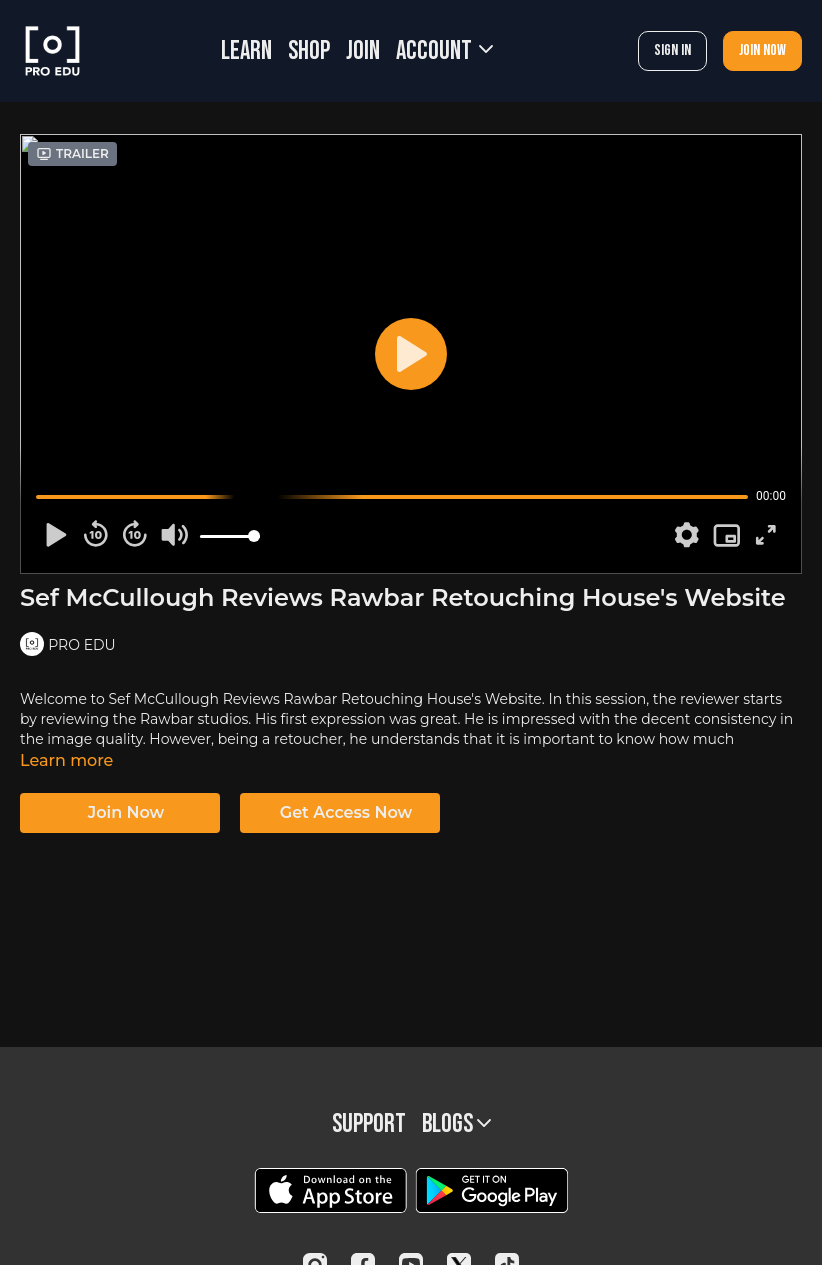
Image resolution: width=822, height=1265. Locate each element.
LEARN (246, 51)
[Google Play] (492, 1190)
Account (444, 51)
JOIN (363, 51)
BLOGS (456, 1124)
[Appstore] (330, 1190)
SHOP (309, 51)
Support (369, 1124)
